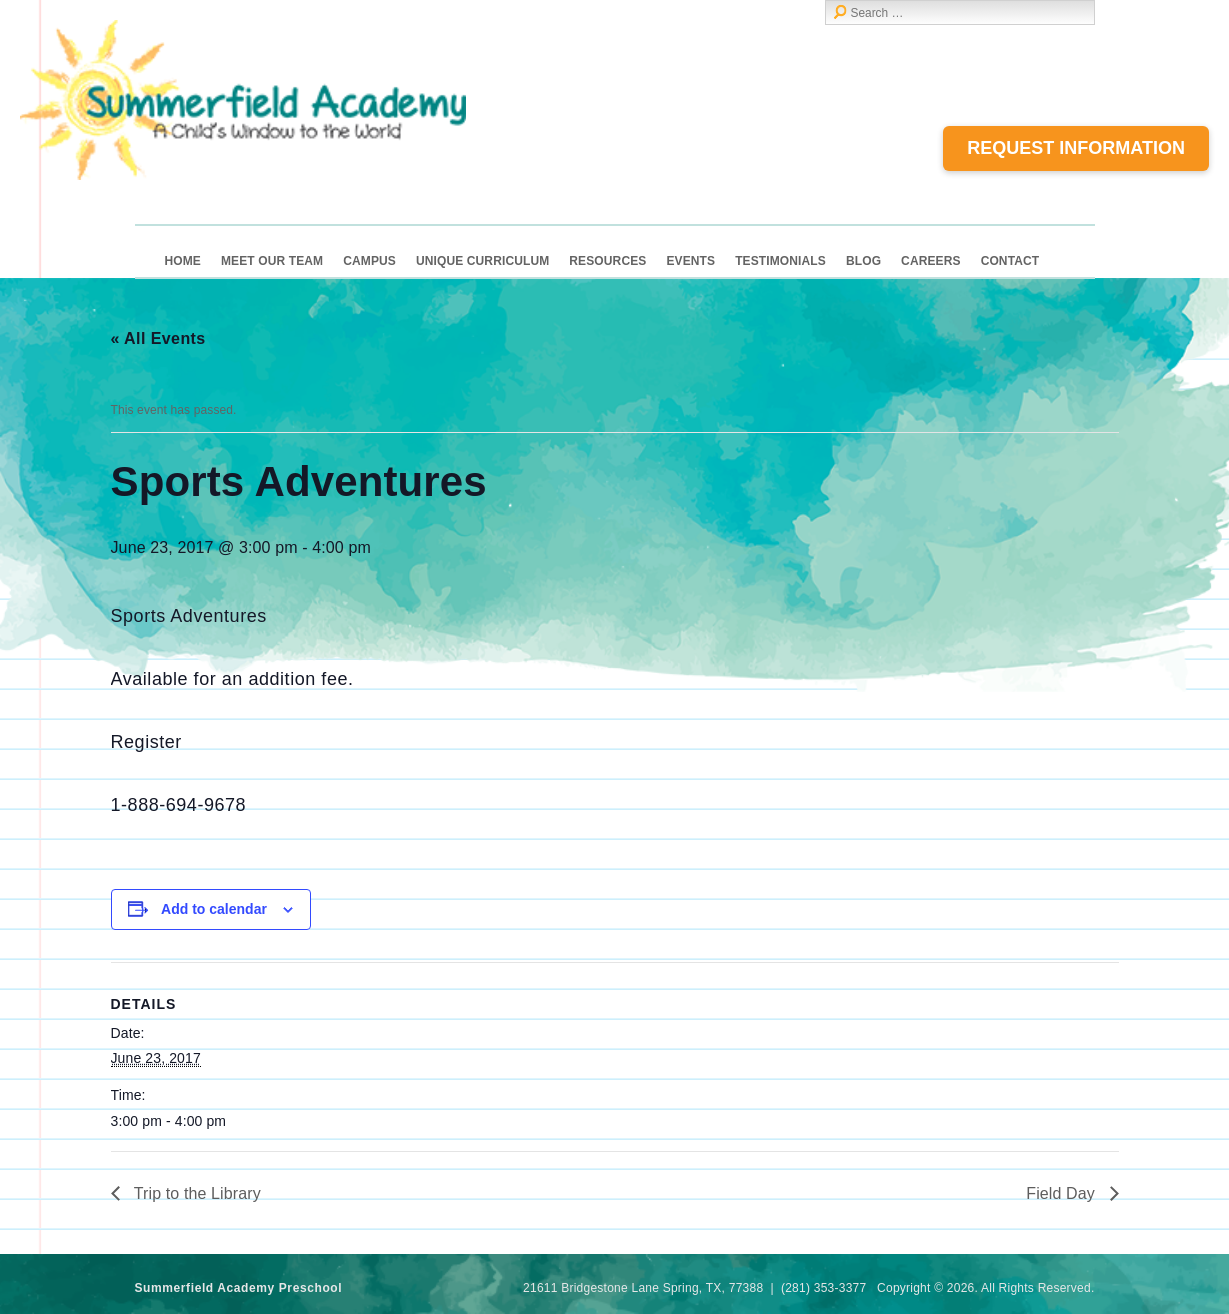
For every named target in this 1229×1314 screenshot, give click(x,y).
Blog (863, 261)
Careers (931, 261)
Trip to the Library (195, 1193)
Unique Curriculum (482, 261)
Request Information (1076, 148)
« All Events (158, 338)
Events (690, 261)
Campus (369, 261)
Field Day (1062, 1193)
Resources (607, 261)
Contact (1010, 261)
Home (183, 261)
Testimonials (780, 261)
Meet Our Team (272, 261)
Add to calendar (214, 909)
